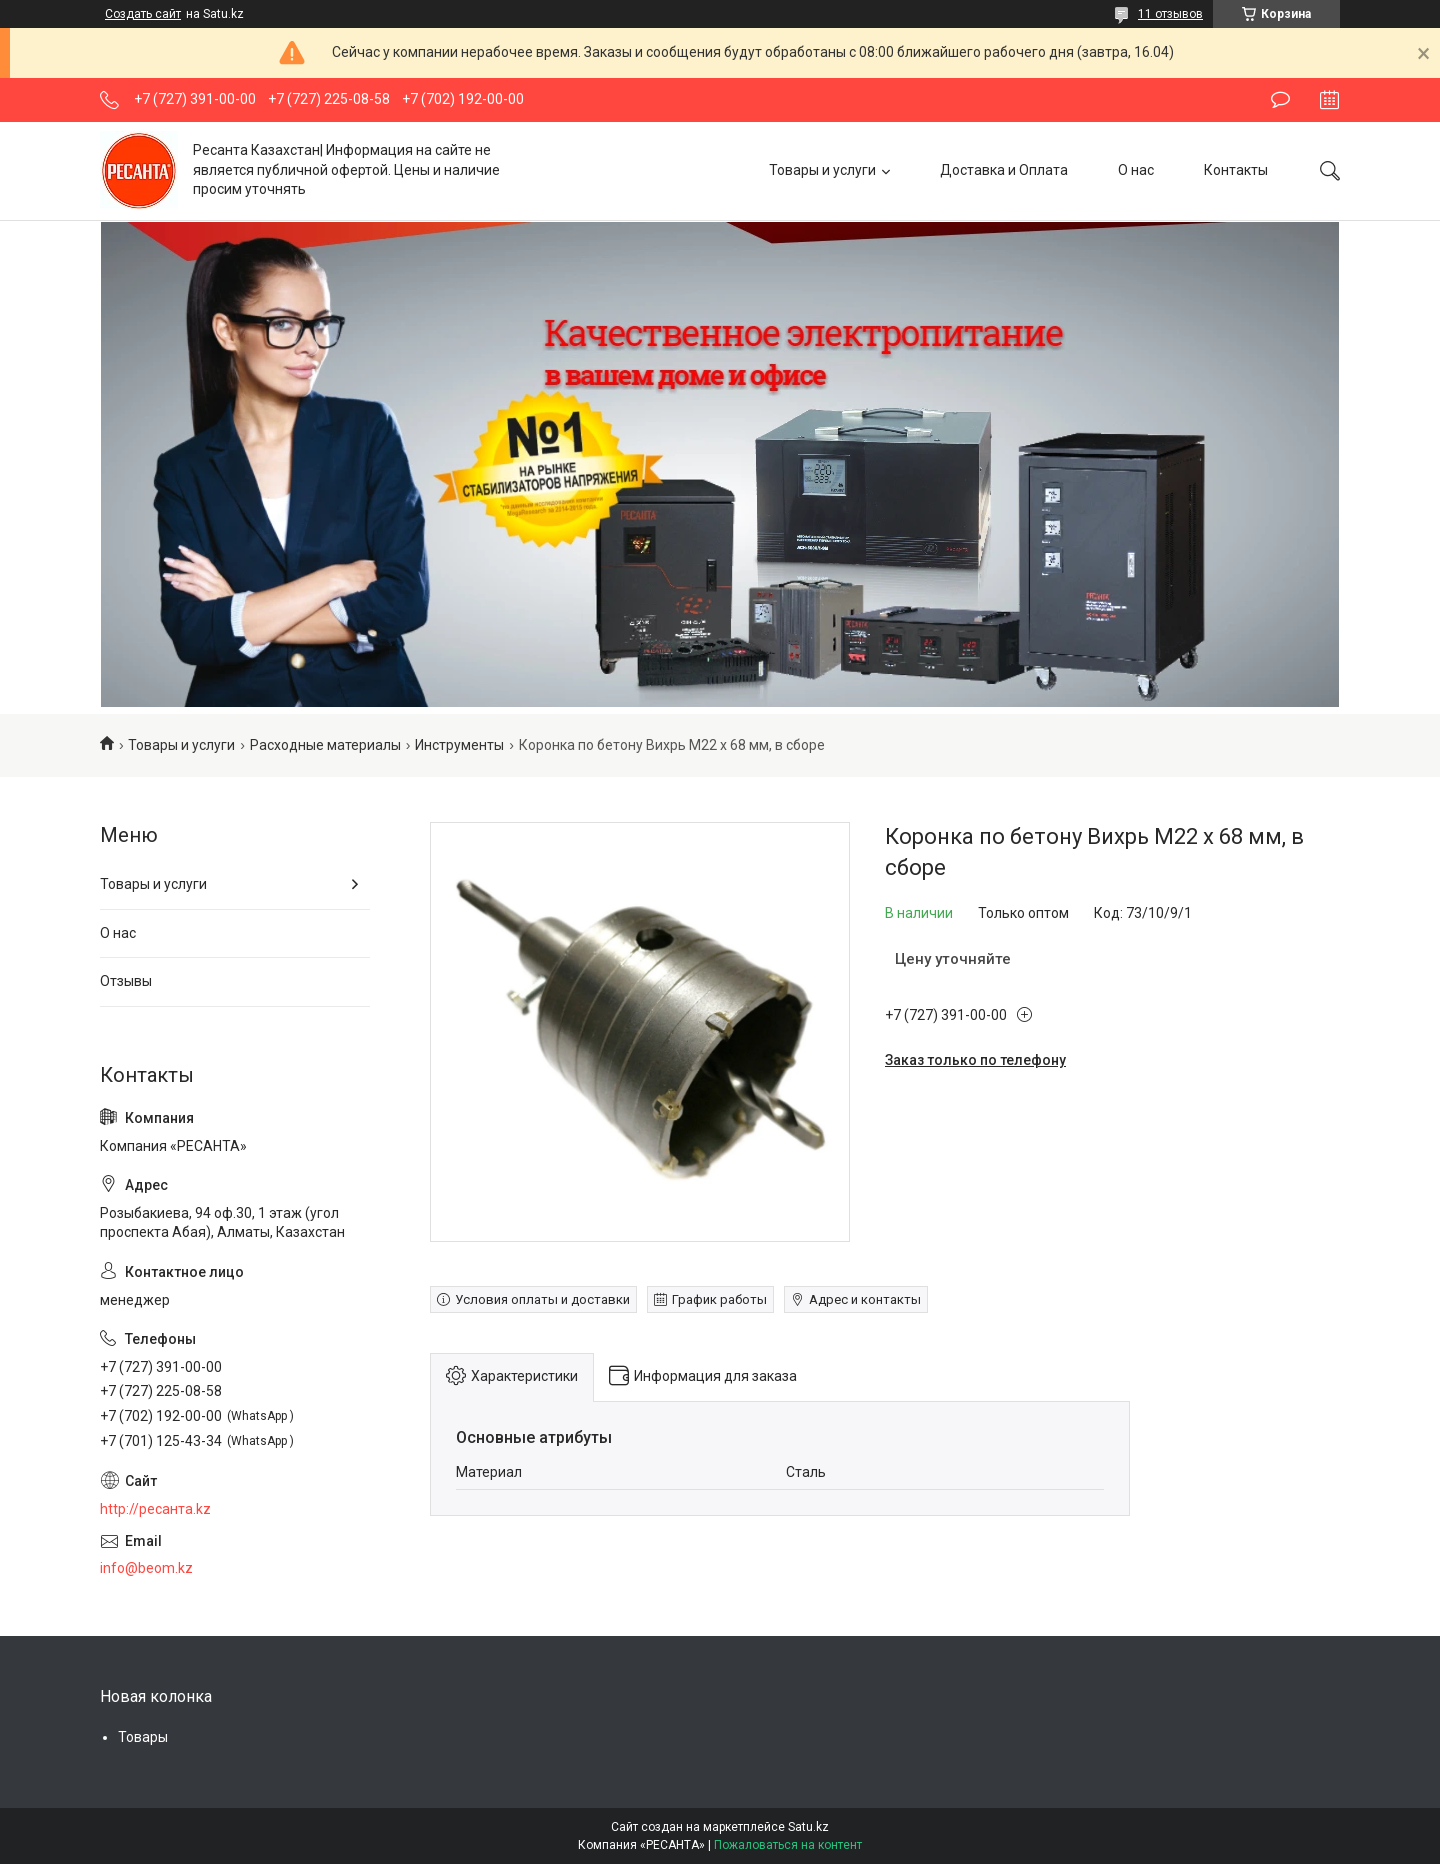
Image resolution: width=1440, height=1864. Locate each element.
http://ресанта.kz (155, 1509)
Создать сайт (143, 14)
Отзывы (126, 981)
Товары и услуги (822, 170)
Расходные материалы (325, 745)
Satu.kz (808, 1827)
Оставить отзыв (1280, 100)
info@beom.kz (146, 1568)
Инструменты (459, 745)
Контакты (1236, 170)
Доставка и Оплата (1004, 170)
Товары (143, 1737)
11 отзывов (1170, 14)
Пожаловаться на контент (788, 1845)
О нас (1136, 170)
